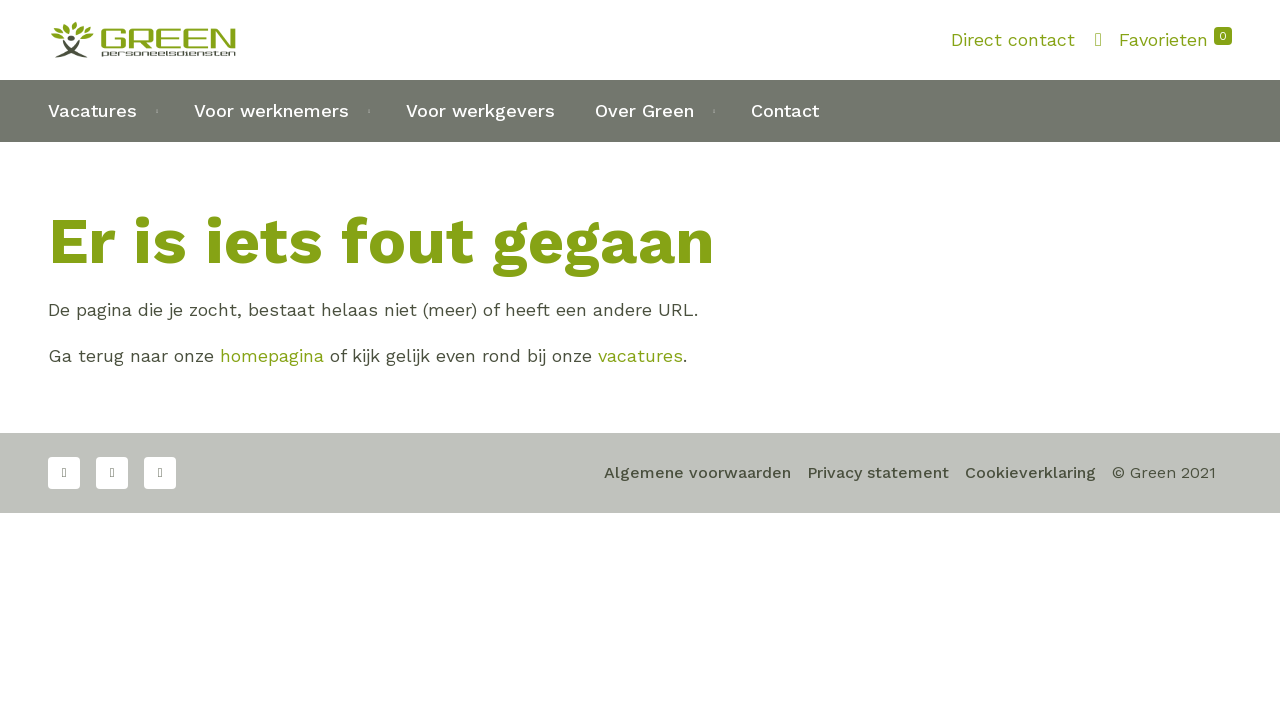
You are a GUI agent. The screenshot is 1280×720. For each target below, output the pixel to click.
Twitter (112, 473)
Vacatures (92, 110)
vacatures (640, 355)
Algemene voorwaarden (697, 472)
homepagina (272, 355)
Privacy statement (878, 472)
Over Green (644, 110)
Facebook (64, 473)
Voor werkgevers (480, 110)
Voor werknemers (271, 110)
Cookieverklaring (1030, 472)
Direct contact (1013, 39)
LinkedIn (160, 473)
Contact (785, 110)
